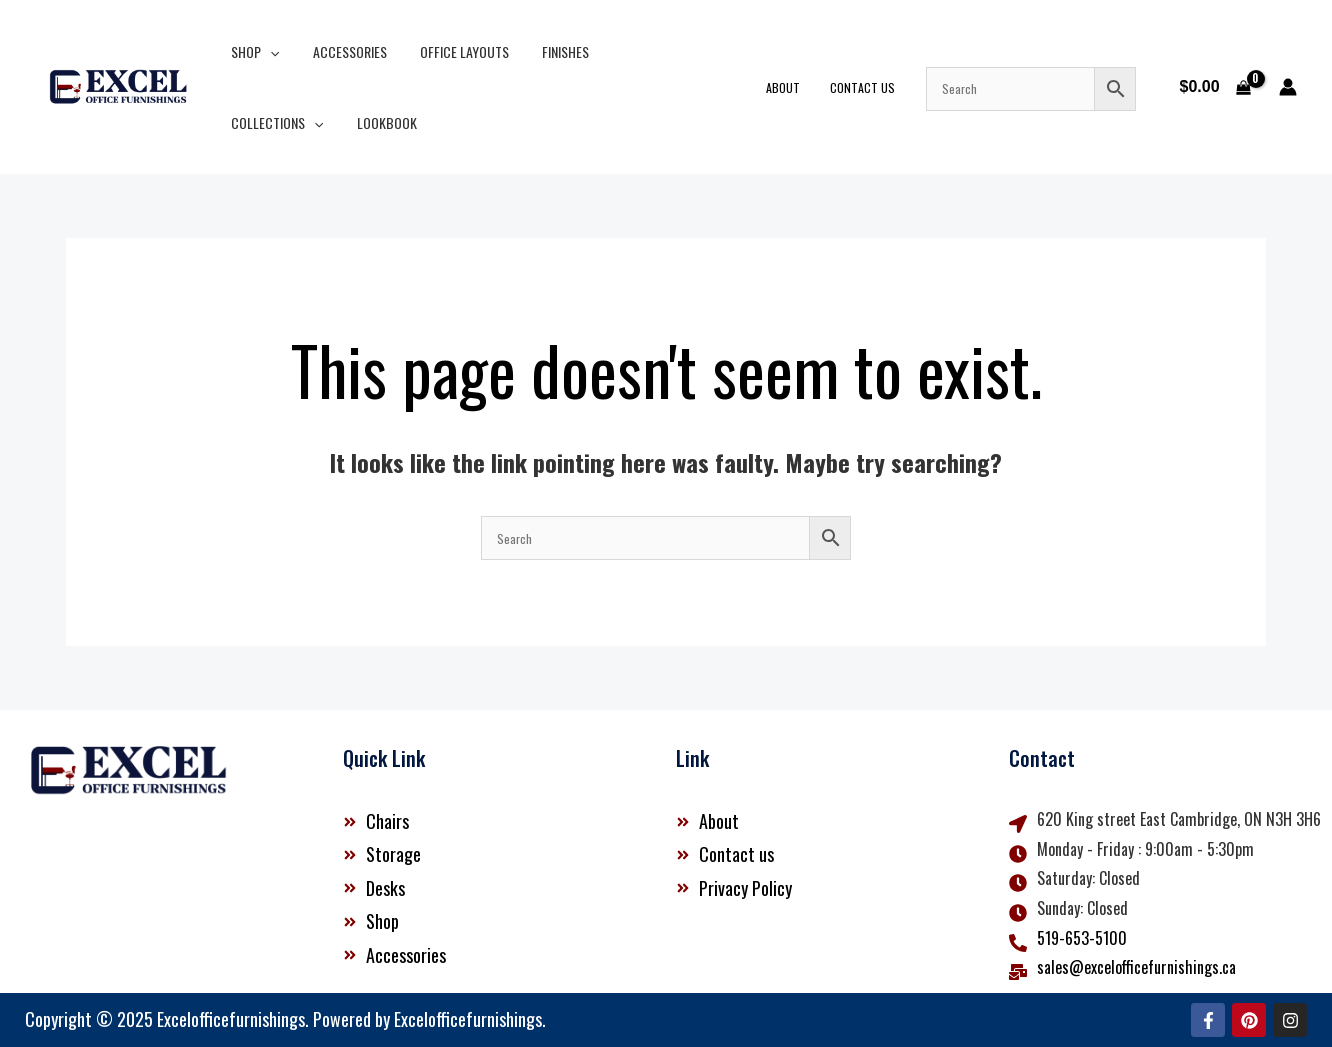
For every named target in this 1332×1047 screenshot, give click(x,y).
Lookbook (259, 122)
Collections (645, 51)
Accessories (342, 51)
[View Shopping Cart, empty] (1215, 87)
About (799, 87)
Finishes (547, 51)
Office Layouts (451, 51)
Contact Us (872, 87)
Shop (253, 51)
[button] (268, 51)
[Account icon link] (1288, 87)
